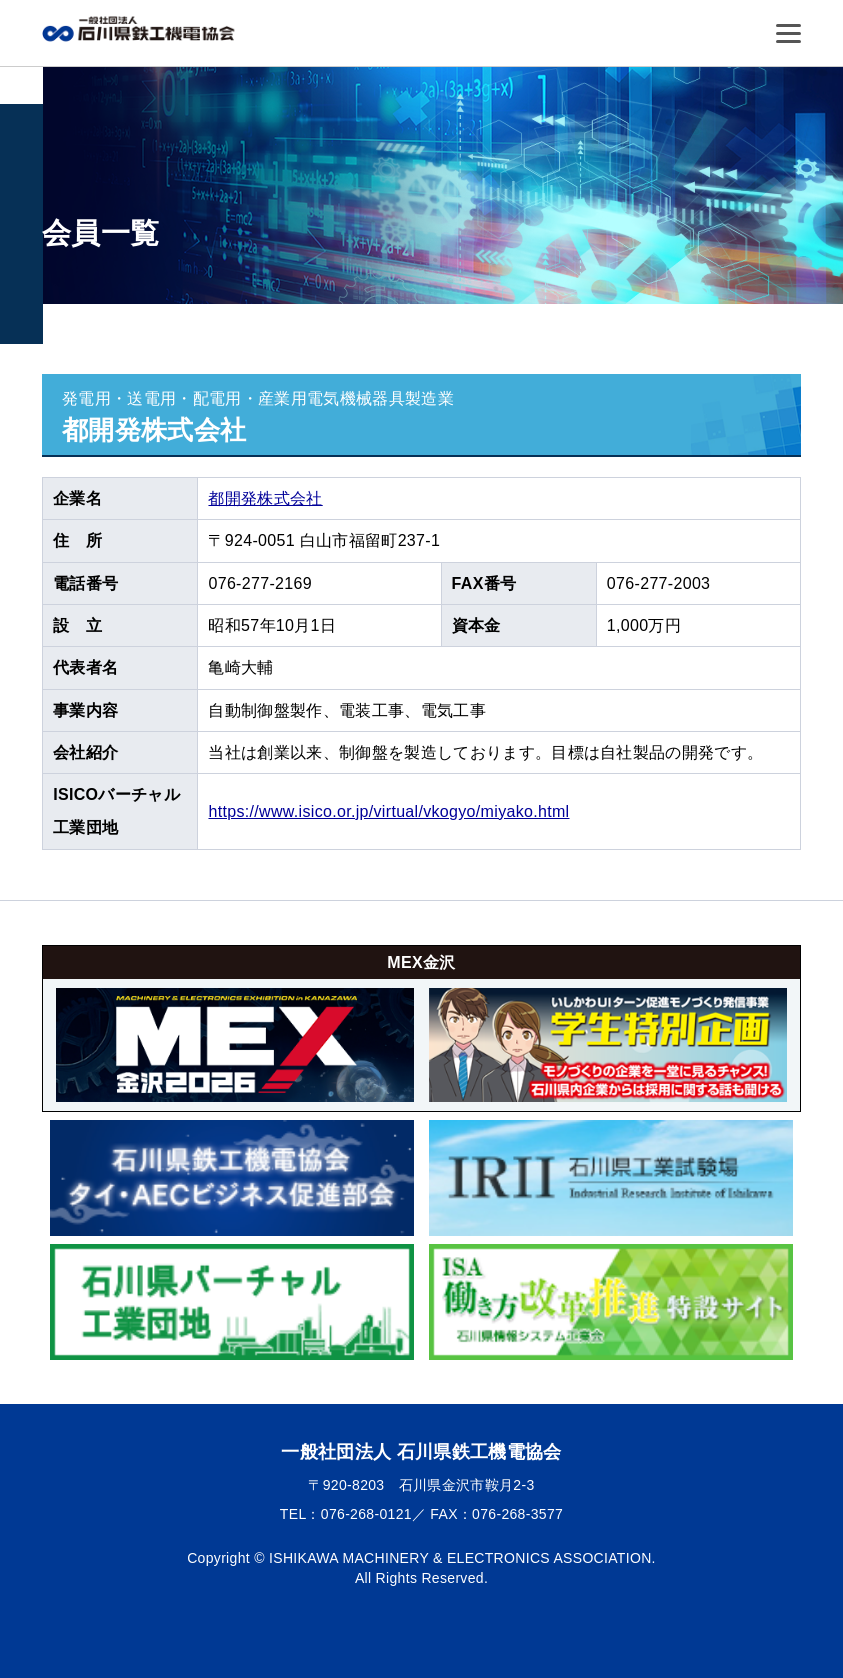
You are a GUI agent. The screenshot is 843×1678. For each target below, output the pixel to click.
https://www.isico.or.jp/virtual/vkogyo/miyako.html (388, 811)
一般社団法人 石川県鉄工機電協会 (142, 28)
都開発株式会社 (265, 498)
